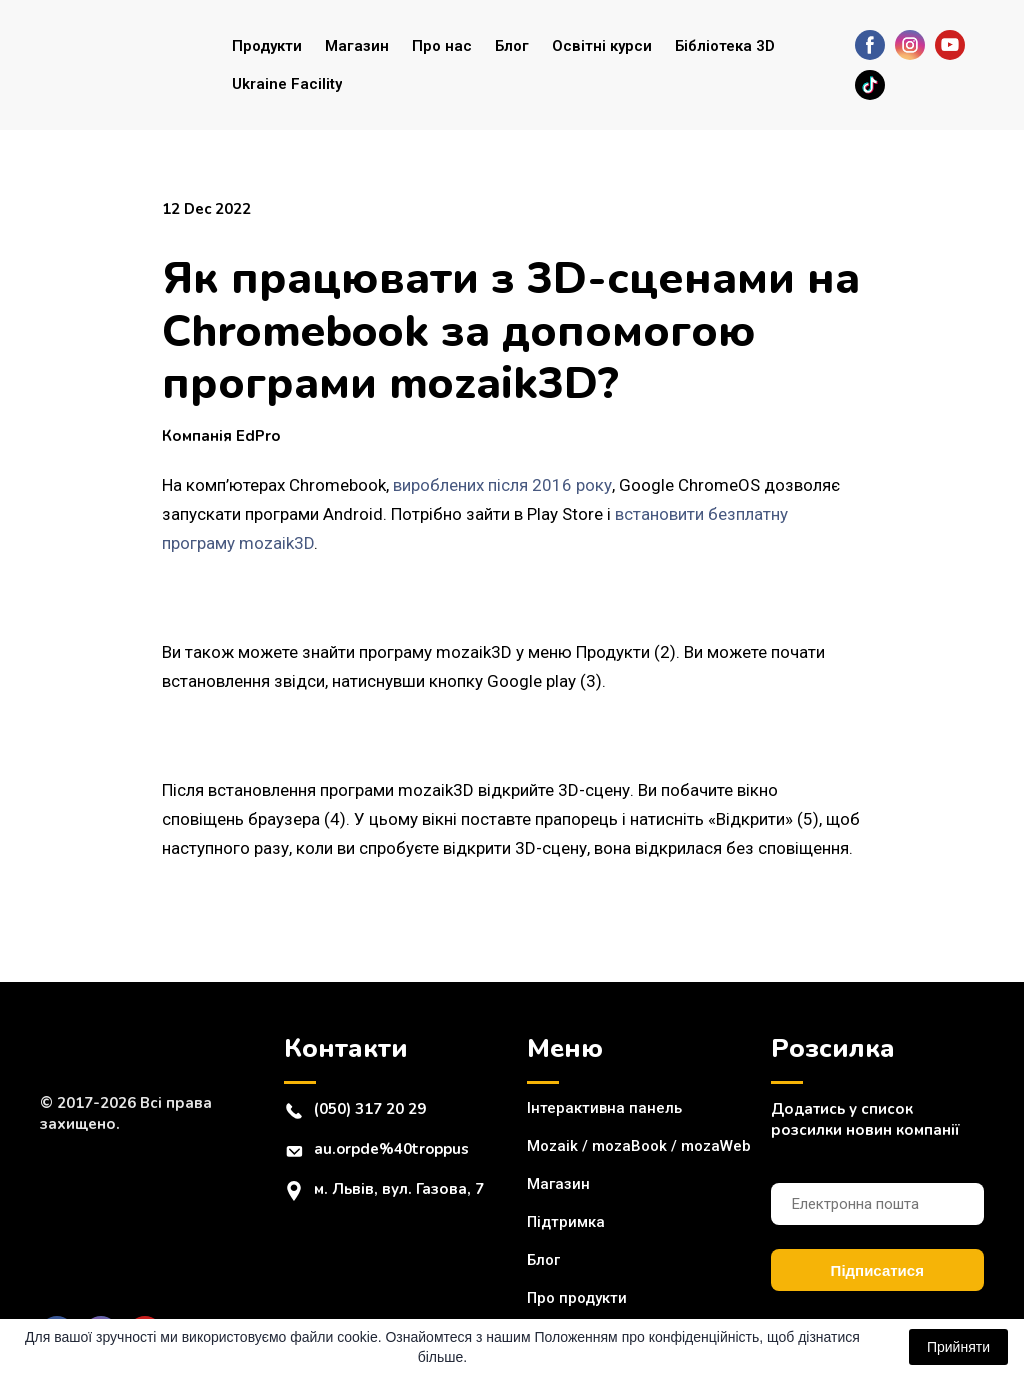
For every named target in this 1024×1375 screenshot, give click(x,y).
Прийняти (958, 1347)
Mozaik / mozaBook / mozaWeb (639, 1146)
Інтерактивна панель (604, 1108)
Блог (512, 46)
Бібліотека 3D (725, 46)
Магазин (357, 46)
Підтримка (566, 1222)
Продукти (267, 46)
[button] (870, 45)
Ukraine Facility (287, 84)
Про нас (442, 46)
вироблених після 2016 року (502, 485)
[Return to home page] (121, 65)
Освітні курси (602, 46)
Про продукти (577, 1298)
